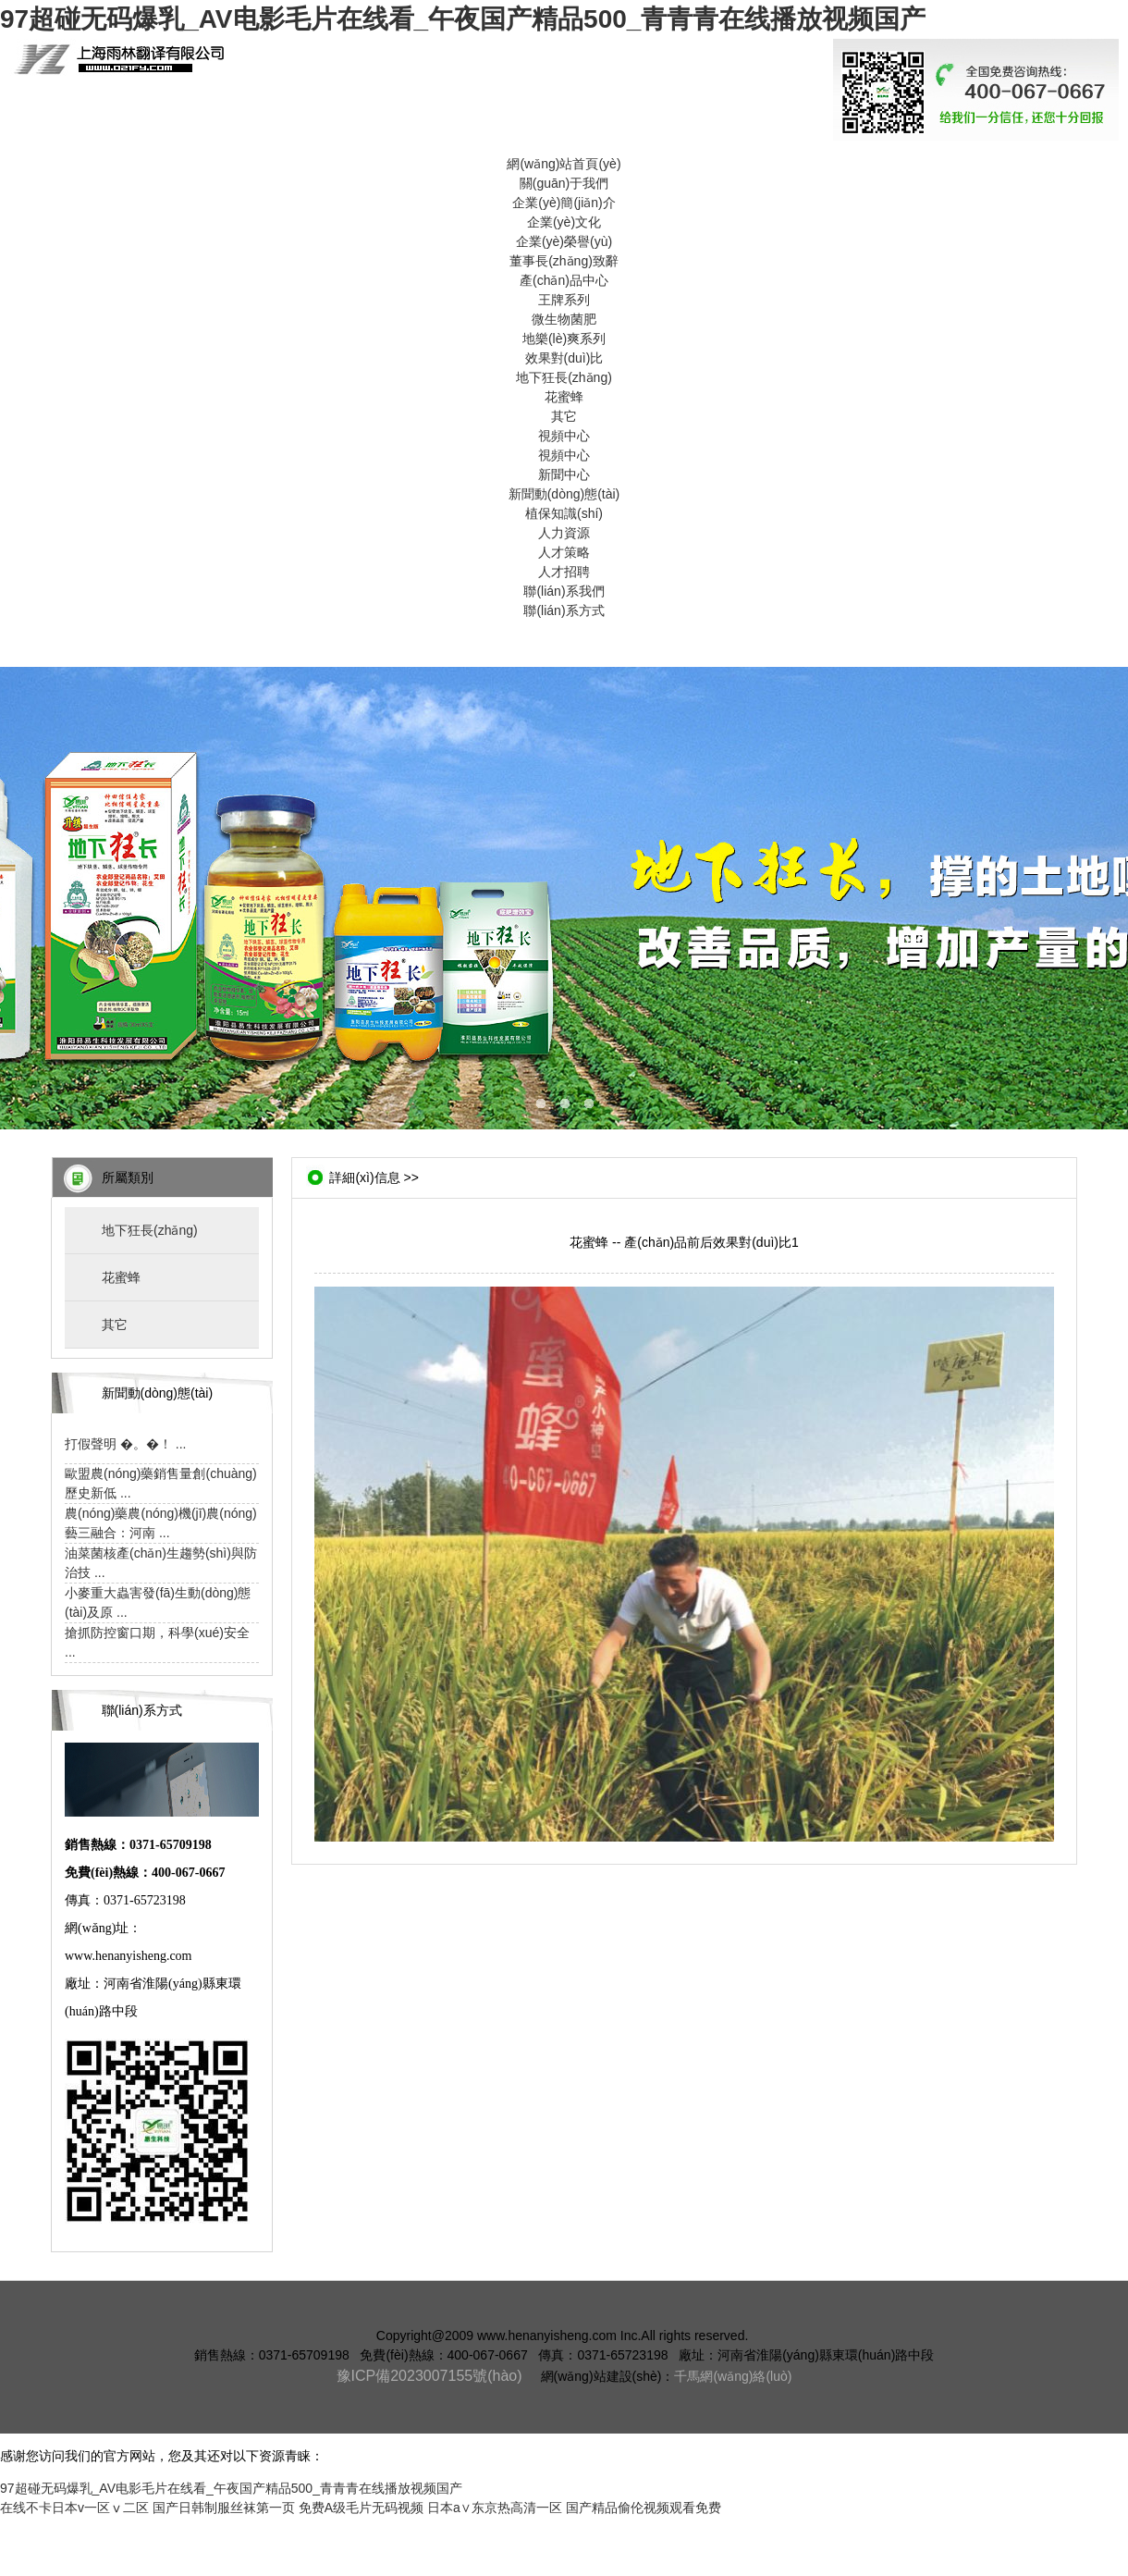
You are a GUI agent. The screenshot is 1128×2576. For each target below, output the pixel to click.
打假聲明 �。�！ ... (125, 1443)
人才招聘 (564, 571)
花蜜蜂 (564, 396)
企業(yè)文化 (564, 222)
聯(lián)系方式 (563, 610)
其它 (564, 416)
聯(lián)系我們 (563, 591)
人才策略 (564, 552)
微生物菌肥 (564, 319)
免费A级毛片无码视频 (361, 2507)
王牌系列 (564, 299)
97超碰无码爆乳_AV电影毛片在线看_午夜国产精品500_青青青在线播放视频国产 (463, 19)
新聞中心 (564, 474)
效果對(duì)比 (564, 358)
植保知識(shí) (564, 513)
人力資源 (564, 532)
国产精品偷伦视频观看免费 (643, 2507)
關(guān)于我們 (564, 183)
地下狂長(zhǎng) (564, 377)
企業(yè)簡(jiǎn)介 (563, 202)
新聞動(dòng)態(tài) (564, 494)
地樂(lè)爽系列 (564, 338)
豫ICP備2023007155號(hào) (429, 2376)
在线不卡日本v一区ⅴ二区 (74, 2507)
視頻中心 (564, 435)
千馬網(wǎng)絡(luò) (732, 2376)
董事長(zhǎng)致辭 (564, 260)
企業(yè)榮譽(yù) (564, 241)
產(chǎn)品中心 (564, 280)
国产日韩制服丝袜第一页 (224, 2507)
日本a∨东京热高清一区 (494, 2507)
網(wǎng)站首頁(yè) (563, 163)
